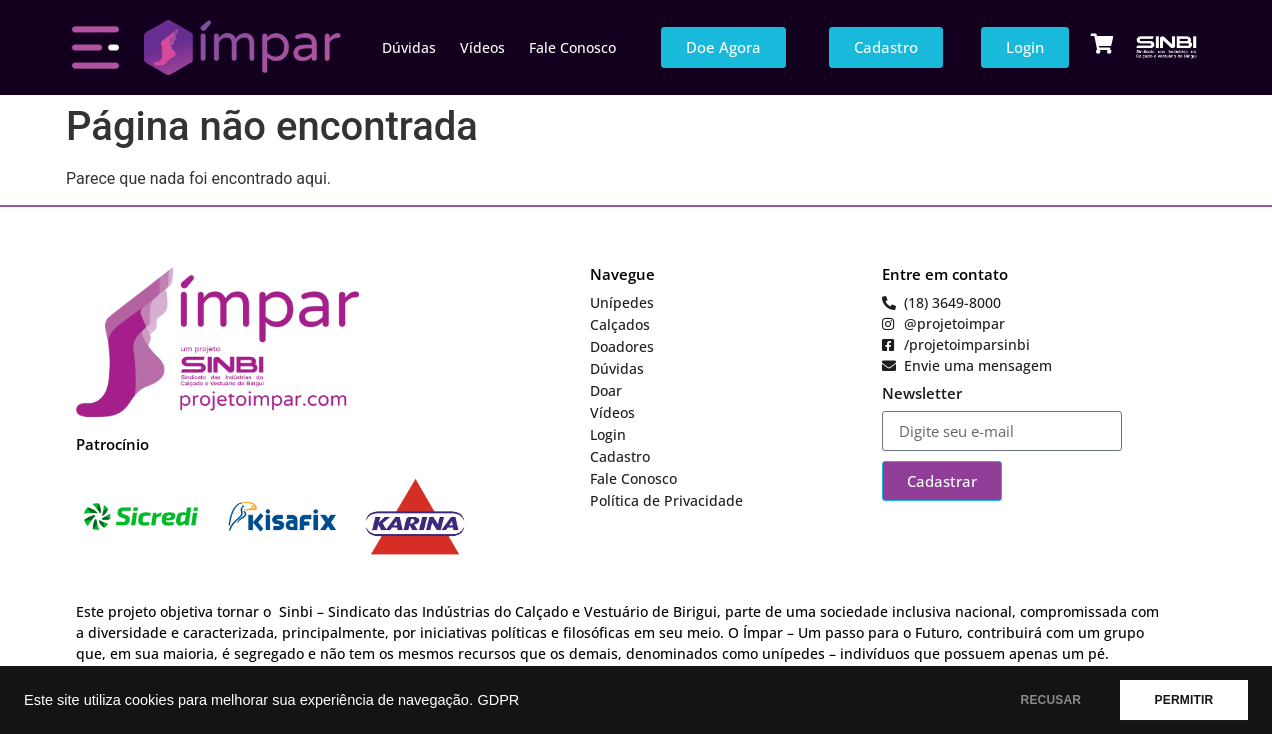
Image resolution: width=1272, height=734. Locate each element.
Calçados (620, 324)
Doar (606, 390)
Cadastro (620, 456)
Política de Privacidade (666, 500)
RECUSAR (1050, 700)
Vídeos (482, 47)
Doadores (622, 346)
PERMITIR (1183, 700)
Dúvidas (409, 47)
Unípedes (622, 302)
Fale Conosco (572, 47)
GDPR (498, 700)
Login (608, 434)
